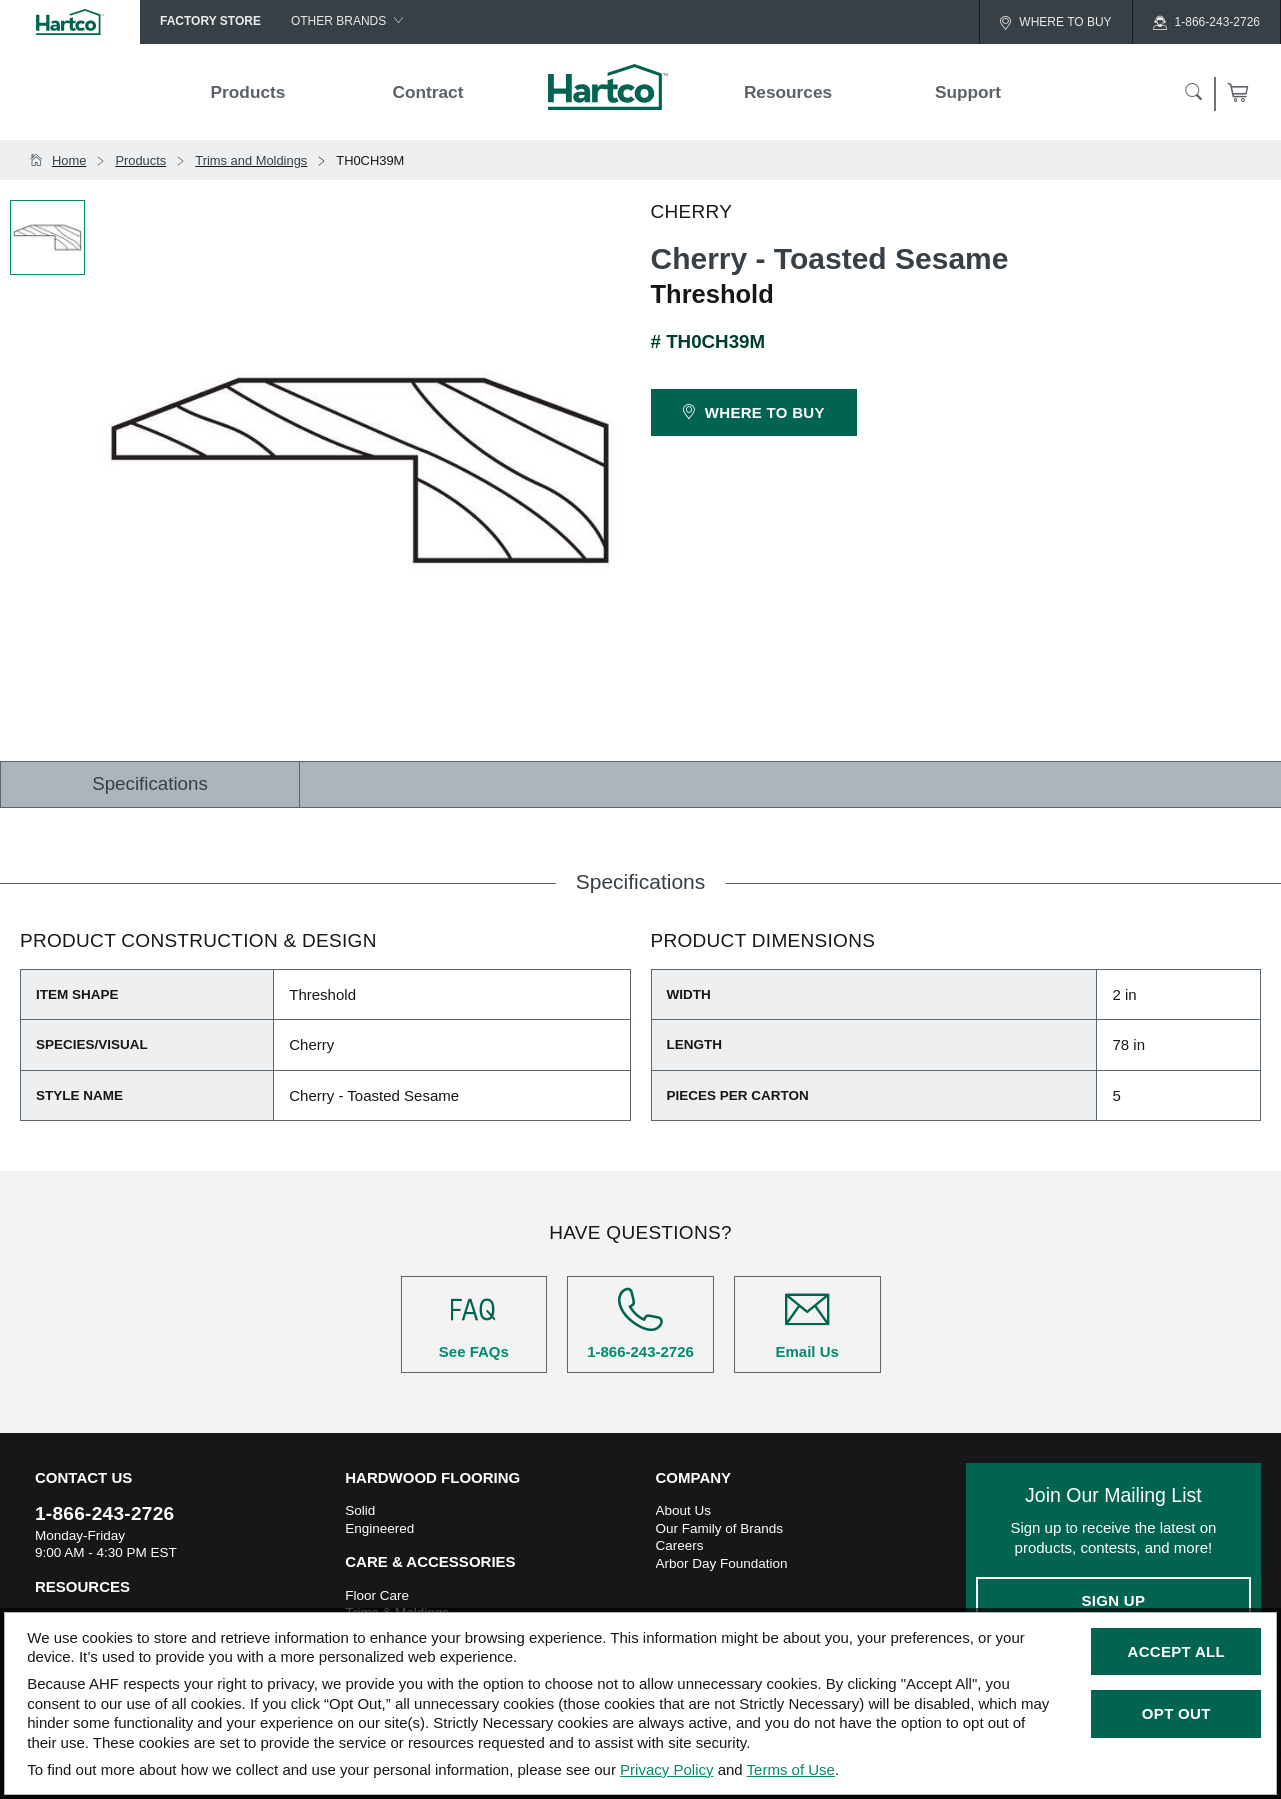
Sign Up (1113, 1600)
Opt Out (1176, 1713)
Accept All (1176, 1651)
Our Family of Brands (720, 1528)
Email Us (807, 1323)
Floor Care (377, 1595)
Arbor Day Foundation (722, 1563)
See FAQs (474, 1323)
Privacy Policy (666, 1769)
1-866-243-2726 (640, 1323)
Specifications (150, 783)
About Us (684, 1510)
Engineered (379, 1528)
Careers (680, 1545)
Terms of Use (791, 1769)
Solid (360, 1510)
